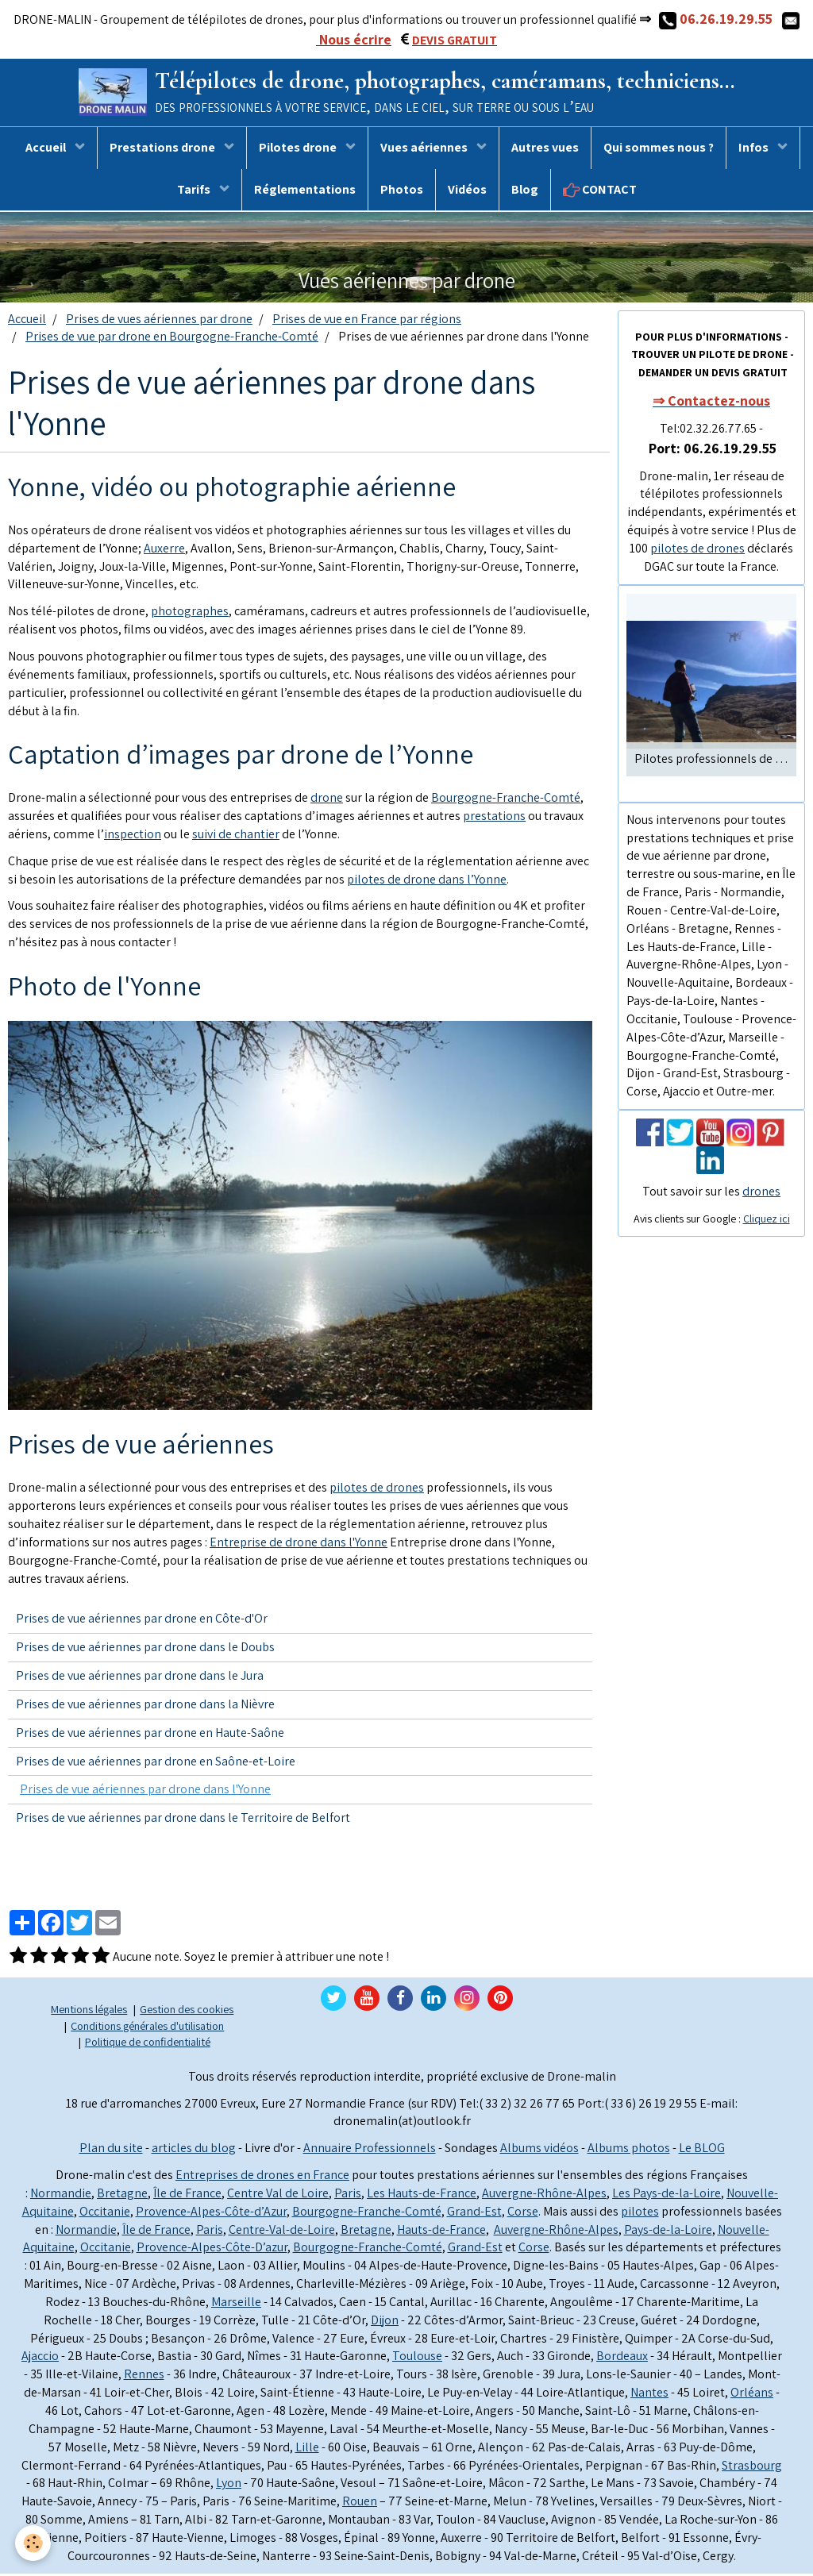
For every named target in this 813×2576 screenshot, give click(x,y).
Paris (347, 2195)
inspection (132, 836)
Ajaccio (40, 2359)
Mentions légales (89, 2011)
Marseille (236, 2304)
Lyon (228, 2485)
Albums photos (629, 2150)
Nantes (649, 2394)
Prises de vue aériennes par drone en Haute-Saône (150, 1735)
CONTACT (600, 191)
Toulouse (417, 2359)
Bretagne (122, 2195)
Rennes (144, 2376)
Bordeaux (622, 2359)
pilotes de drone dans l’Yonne (427, 881)
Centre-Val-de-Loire (282, 2232)
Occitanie (104, 2213)
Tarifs (195, 191)
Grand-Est (474, 2213)
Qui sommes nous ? (658, 149)
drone (326, 799)
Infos (754, 149)
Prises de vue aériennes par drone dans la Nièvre (145, 1706)
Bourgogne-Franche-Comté (505, 799)
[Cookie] (34, 2543)
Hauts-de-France (441, 2232)
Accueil (46, 149)
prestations (494, 818)
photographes (190, 613)
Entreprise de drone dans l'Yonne (298, 1544)
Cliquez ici (766, 1221)
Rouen (359, 2503)
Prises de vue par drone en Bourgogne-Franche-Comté (171, 338)
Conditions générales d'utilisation (147, 2027)
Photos (401, 191)
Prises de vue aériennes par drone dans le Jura (140, 1677)
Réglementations (305, 191)
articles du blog (194, 2150)
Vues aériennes (425, 149)
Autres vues (545, 149)
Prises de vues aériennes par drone (159, 321)
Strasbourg (752, 2467)
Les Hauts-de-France (421, 2195)
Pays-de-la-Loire (668, 2232)
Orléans (751, 2394)
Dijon (385, 2322)
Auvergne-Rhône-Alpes (544, 2195)
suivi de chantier (235, 836)
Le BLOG (702, 2150)
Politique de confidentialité (147, 2043)
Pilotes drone (299, 149)
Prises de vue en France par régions (366, 321)
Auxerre (164, 550)
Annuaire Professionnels (369, 2150)
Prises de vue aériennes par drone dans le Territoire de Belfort (183, 1820)
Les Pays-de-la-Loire (666, 2195)
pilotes (640, 2213)
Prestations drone (164, 149)
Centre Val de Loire (278, 2195)
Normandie (60, 2195)
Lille (307, 2449)
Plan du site (111, 2150)
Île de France (187, 2195)
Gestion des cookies (186, 2011)
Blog (524, 191)
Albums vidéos (539, 2150)
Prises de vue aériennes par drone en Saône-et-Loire (155, 1763)
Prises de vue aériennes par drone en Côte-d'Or (142, 1620)
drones (761, 1193)
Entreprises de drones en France (262, 2177)
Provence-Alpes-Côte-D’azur (212, 2249)
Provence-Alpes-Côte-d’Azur (211, 2213)
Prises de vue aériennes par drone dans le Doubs (145, 1649)
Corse (522, 2213)
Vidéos (467, 191)
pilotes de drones (376, 1489)
